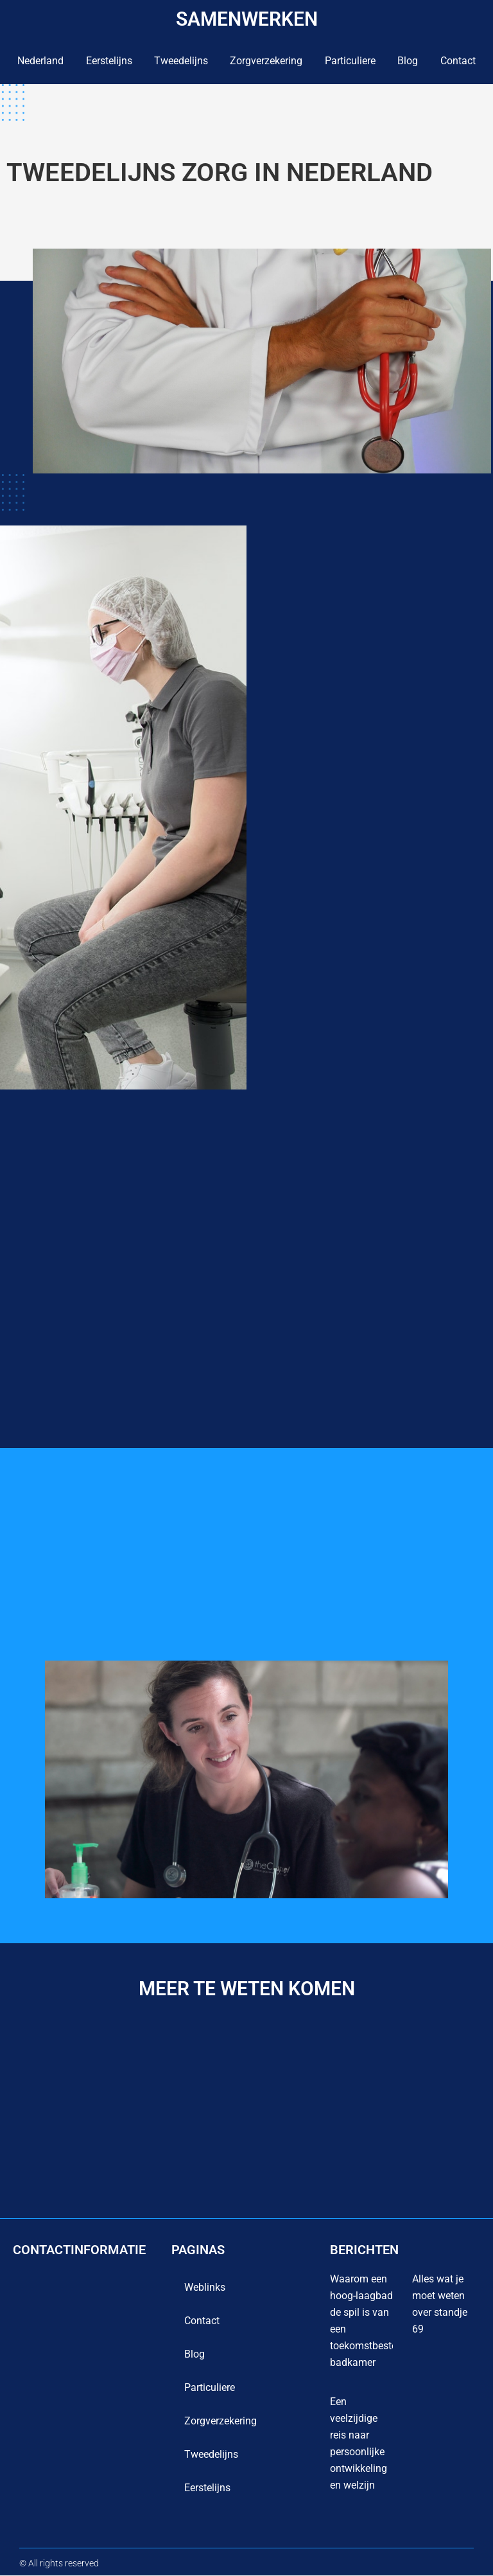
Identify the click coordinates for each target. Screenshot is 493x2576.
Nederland (40, 61)
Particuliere (350, 61)
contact (458, 61)
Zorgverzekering (266, 61)
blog (407, 61)
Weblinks (204, 2288)
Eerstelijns (109, 61)
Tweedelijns (181, 61)
